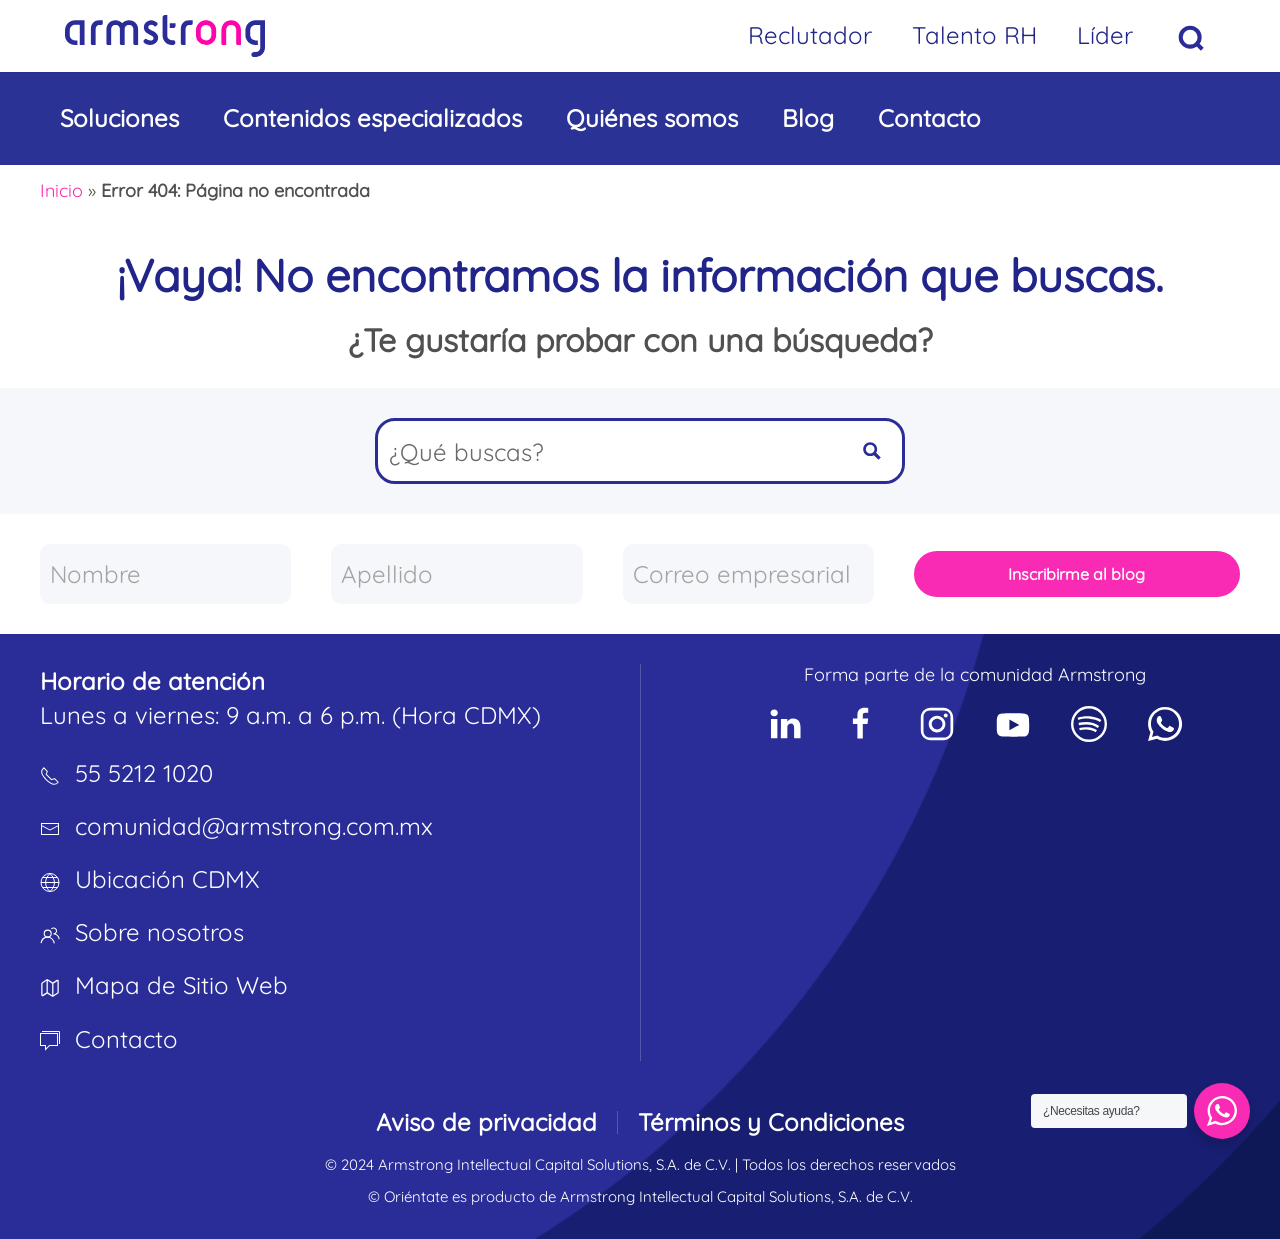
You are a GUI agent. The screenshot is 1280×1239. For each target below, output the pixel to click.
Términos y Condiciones (771, 1122)
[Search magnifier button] (872, 451)
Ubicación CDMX (167, 879)
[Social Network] (785, 724)
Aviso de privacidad (486, 1122)
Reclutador (810, 35)
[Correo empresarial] (748, 574)
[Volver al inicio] (165, 36)
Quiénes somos (652, 118)
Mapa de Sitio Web (181, 985)
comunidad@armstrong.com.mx (254, 826)
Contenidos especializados (372, 118)
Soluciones (119, 118)
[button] (1191, 38)
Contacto (929, 118)
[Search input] (611, 451)
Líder (1105, 35)
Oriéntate (416, 1196)
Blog (808, 118)
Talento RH (974, 35)
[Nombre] (165, 574)
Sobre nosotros (159, 932)
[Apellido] (456, 574)
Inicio (61, 190)
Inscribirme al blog (1076, 574)
